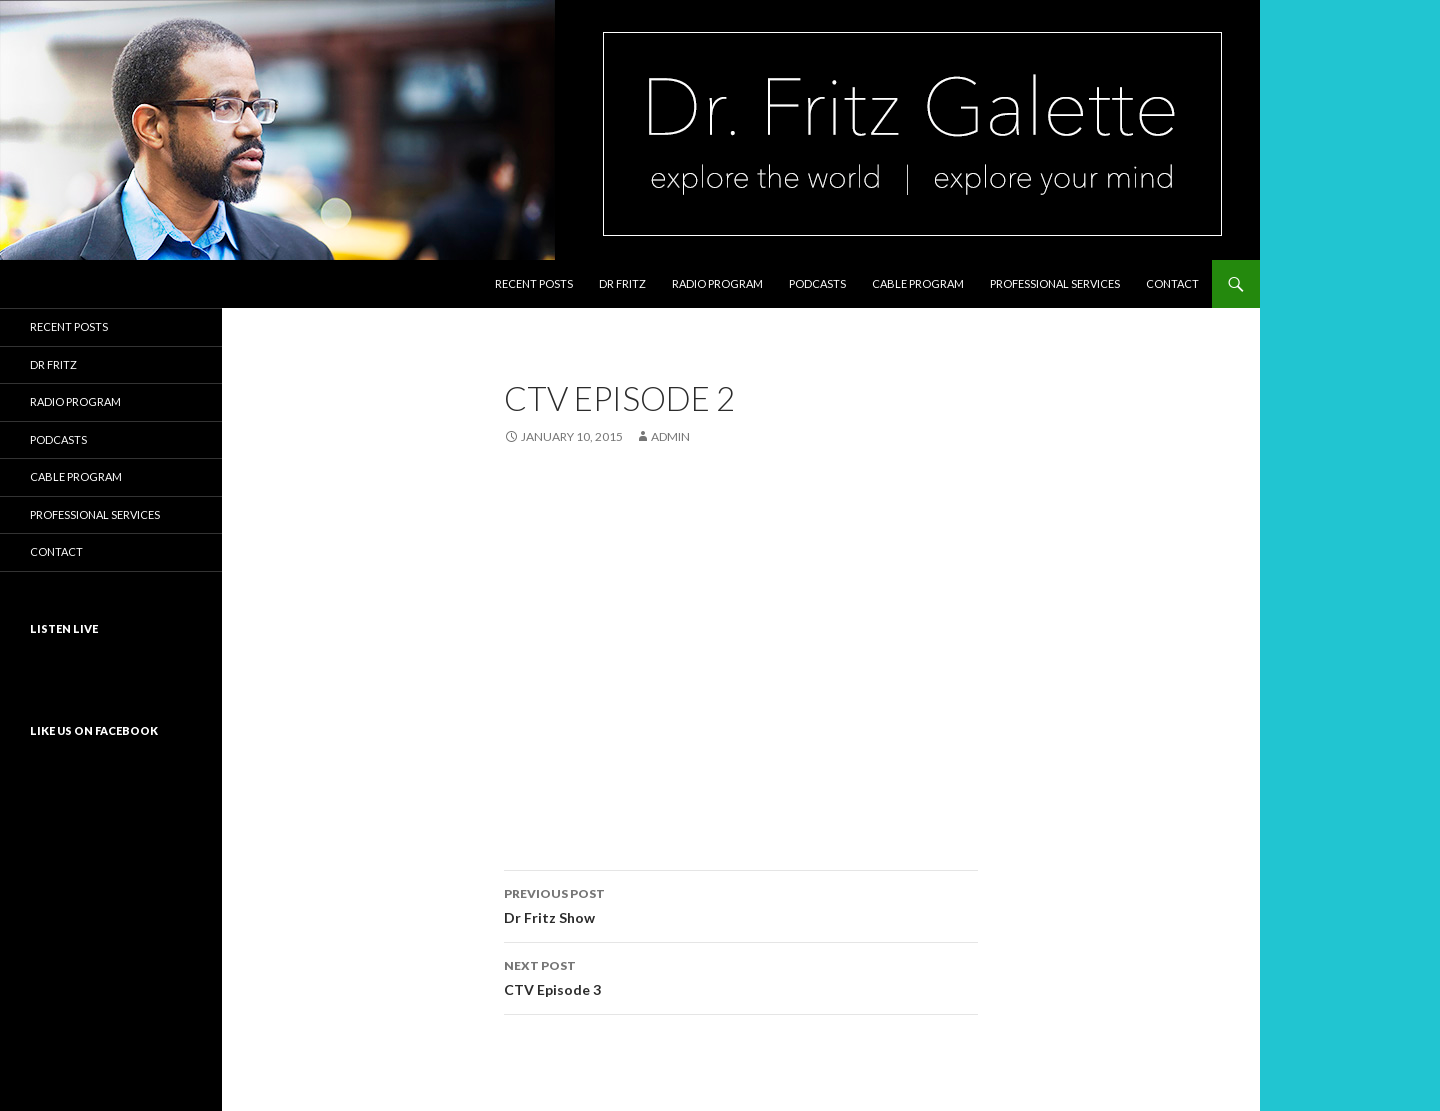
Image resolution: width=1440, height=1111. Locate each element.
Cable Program (918, 283)
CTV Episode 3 (741, 976)
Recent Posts (534, 283)
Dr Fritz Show (741, 904)
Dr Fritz (622, 283)
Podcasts (817, 283)
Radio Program (717, 283)
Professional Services (1055, 283)
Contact (1172, 283)
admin (670, 436)
